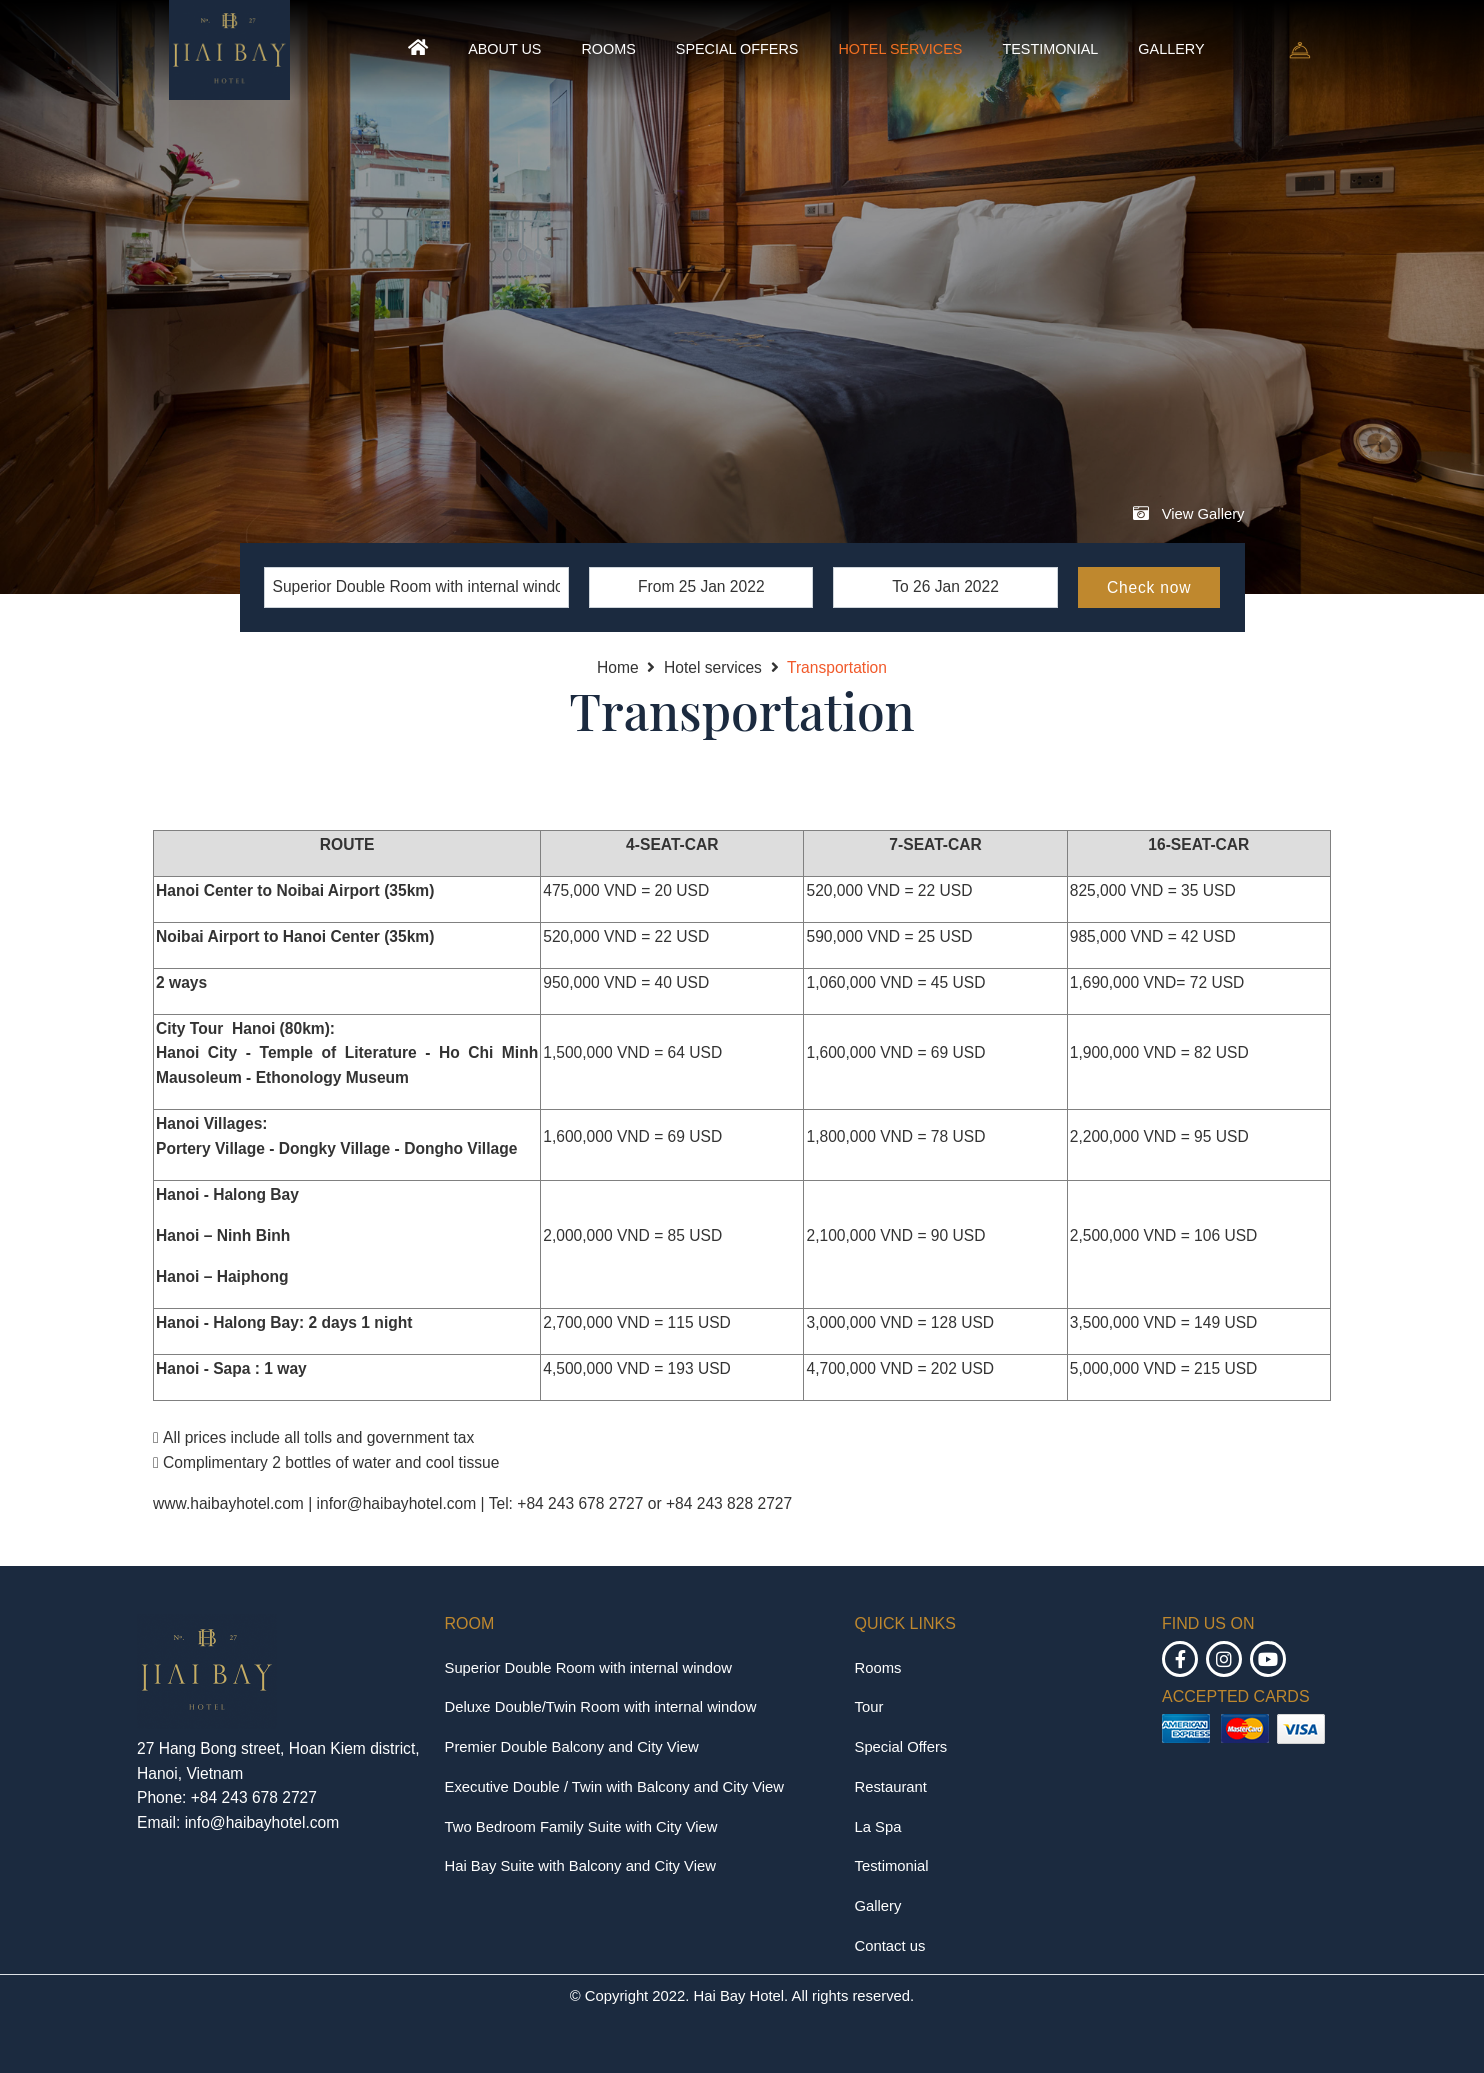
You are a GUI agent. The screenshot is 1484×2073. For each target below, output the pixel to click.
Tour (869, 1707)
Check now (1149, 587)
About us (504, 49)
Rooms (608, 49)
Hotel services (900, 49)
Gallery (1171, 49)
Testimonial (1050, 49)
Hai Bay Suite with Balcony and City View (580, 1866)
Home (618, 667)
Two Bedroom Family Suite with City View (581, 1827)
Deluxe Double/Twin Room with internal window (601, 1707)
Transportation (837, 667)
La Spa (878, 1827)
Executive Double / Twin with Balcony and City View (615, 1787)
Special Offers (737, 49)
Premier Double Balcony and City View (572, 1747)
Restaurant (891, 1787)
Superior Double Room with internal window (588, 1668)
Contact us (890, 1946)
